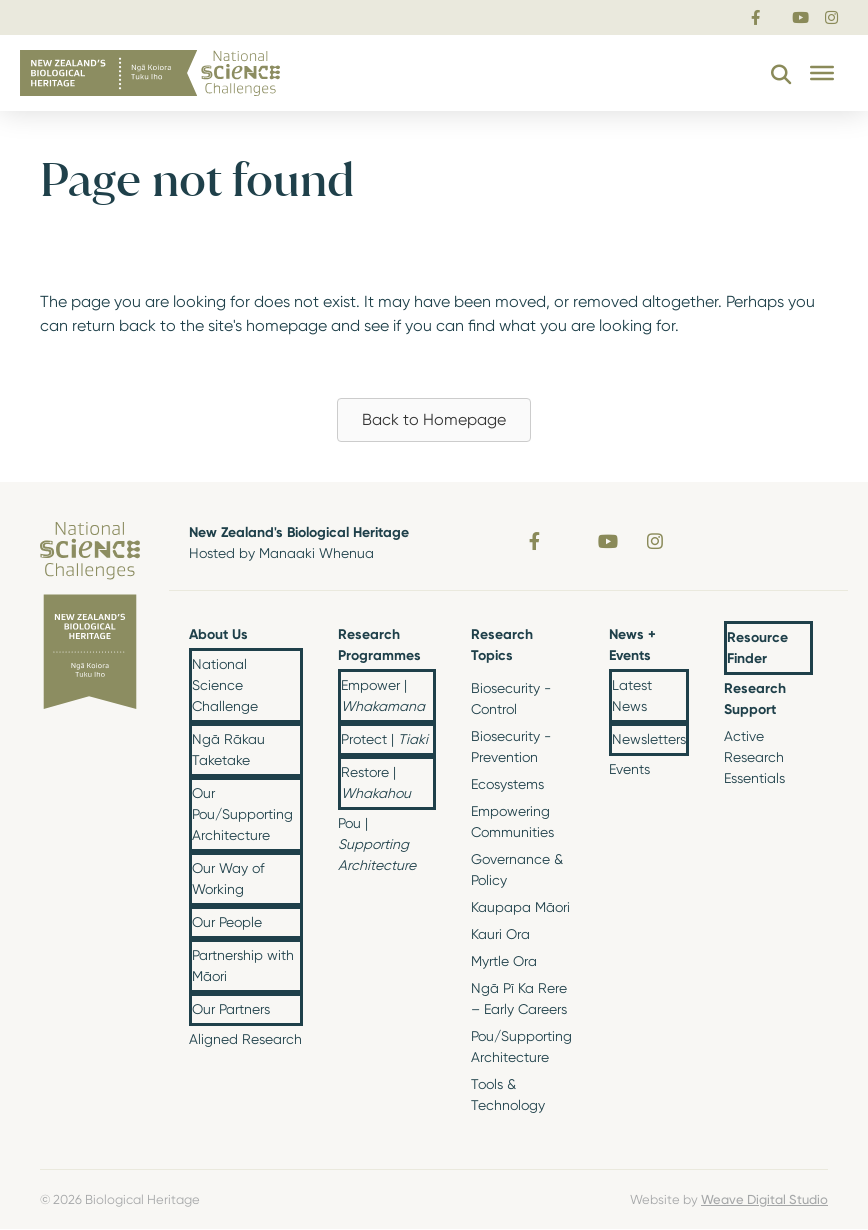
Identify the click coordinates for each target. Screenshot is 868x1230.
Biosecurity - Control (511, 698)
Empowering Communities (512, 821)
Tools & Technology (508, 1094)
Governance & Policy (517, 869)
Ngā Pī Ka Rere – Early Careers (519, 998)
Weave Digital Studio (764, 1199)
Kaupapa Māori (520, 907)
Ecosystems (507, 784)
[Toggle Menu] (822, 73)
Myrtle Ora (504, 961)
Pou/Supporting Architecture (521, 1046)
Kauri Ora (500, 934)
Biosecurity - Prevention (511, 746)
